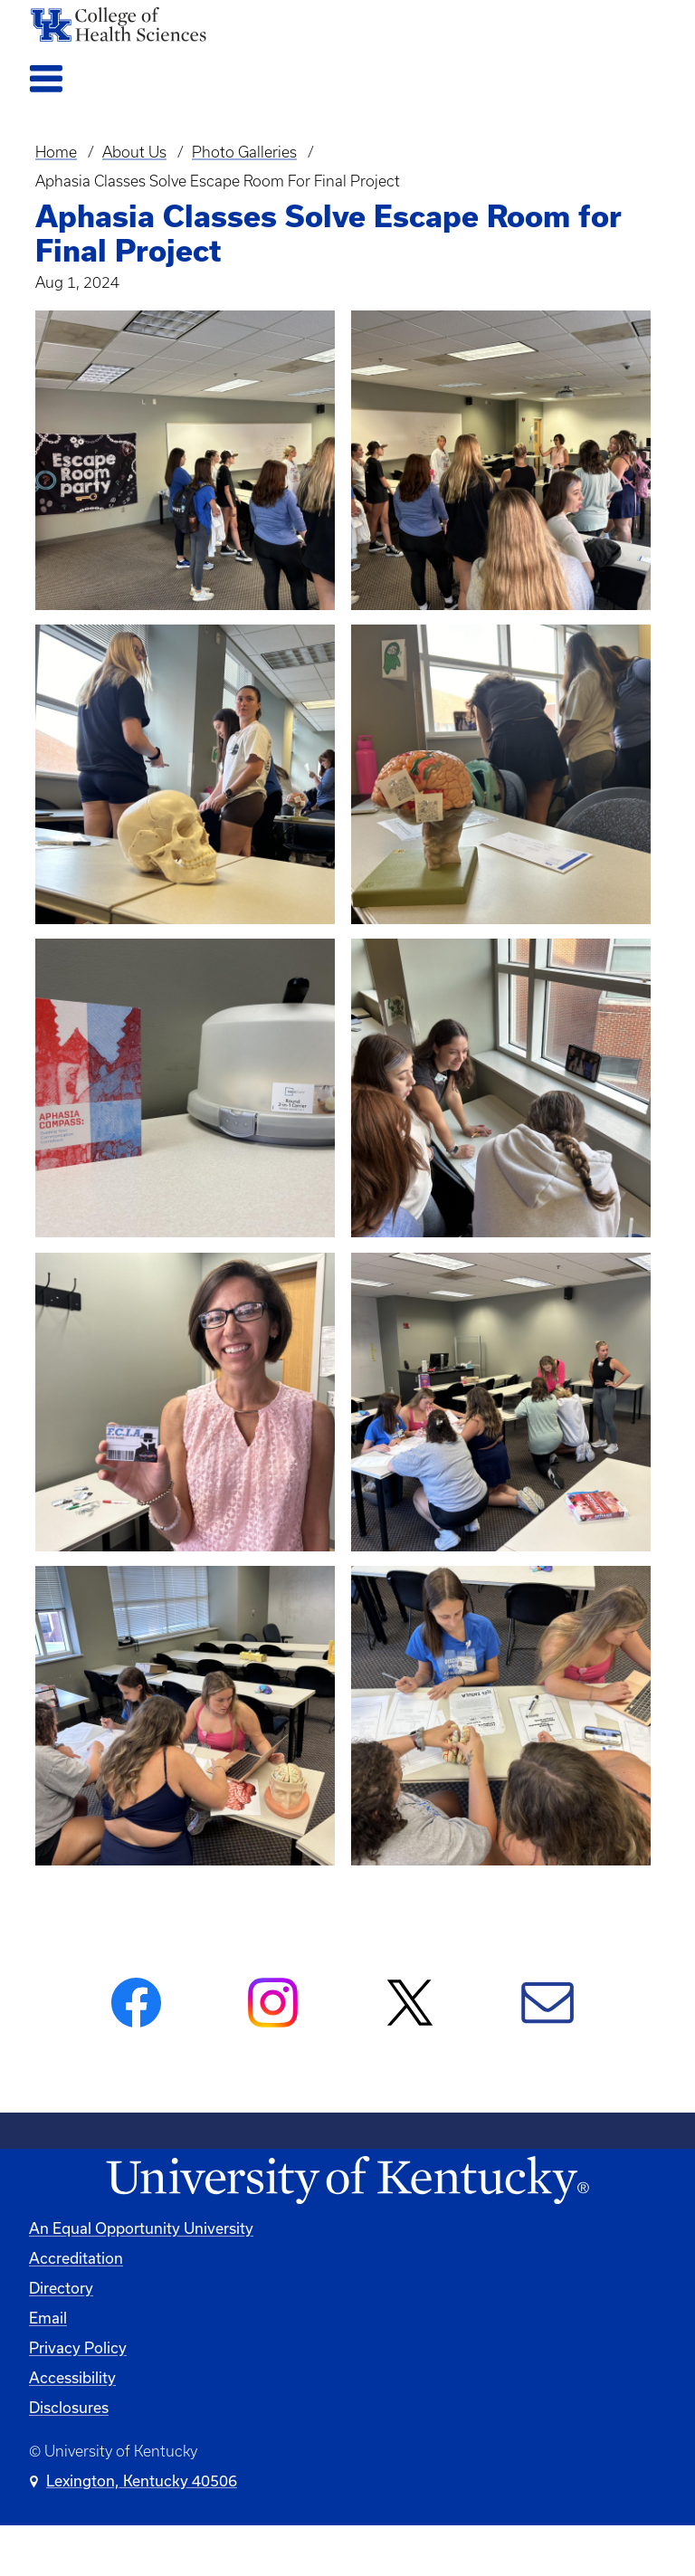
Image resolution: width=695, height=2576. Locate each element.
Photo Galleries (244, 152)
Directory (61, 2287)
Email (48, 2317)
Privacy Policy (78, 2347)
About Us (134, 152)
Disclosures (69, 2407)
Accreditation (76, 2257)
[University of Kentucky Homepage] (347, 2181)
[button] (185, 460)
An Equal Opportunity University (141, 2228)
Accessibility (72, 2377)
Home (56, 152)
